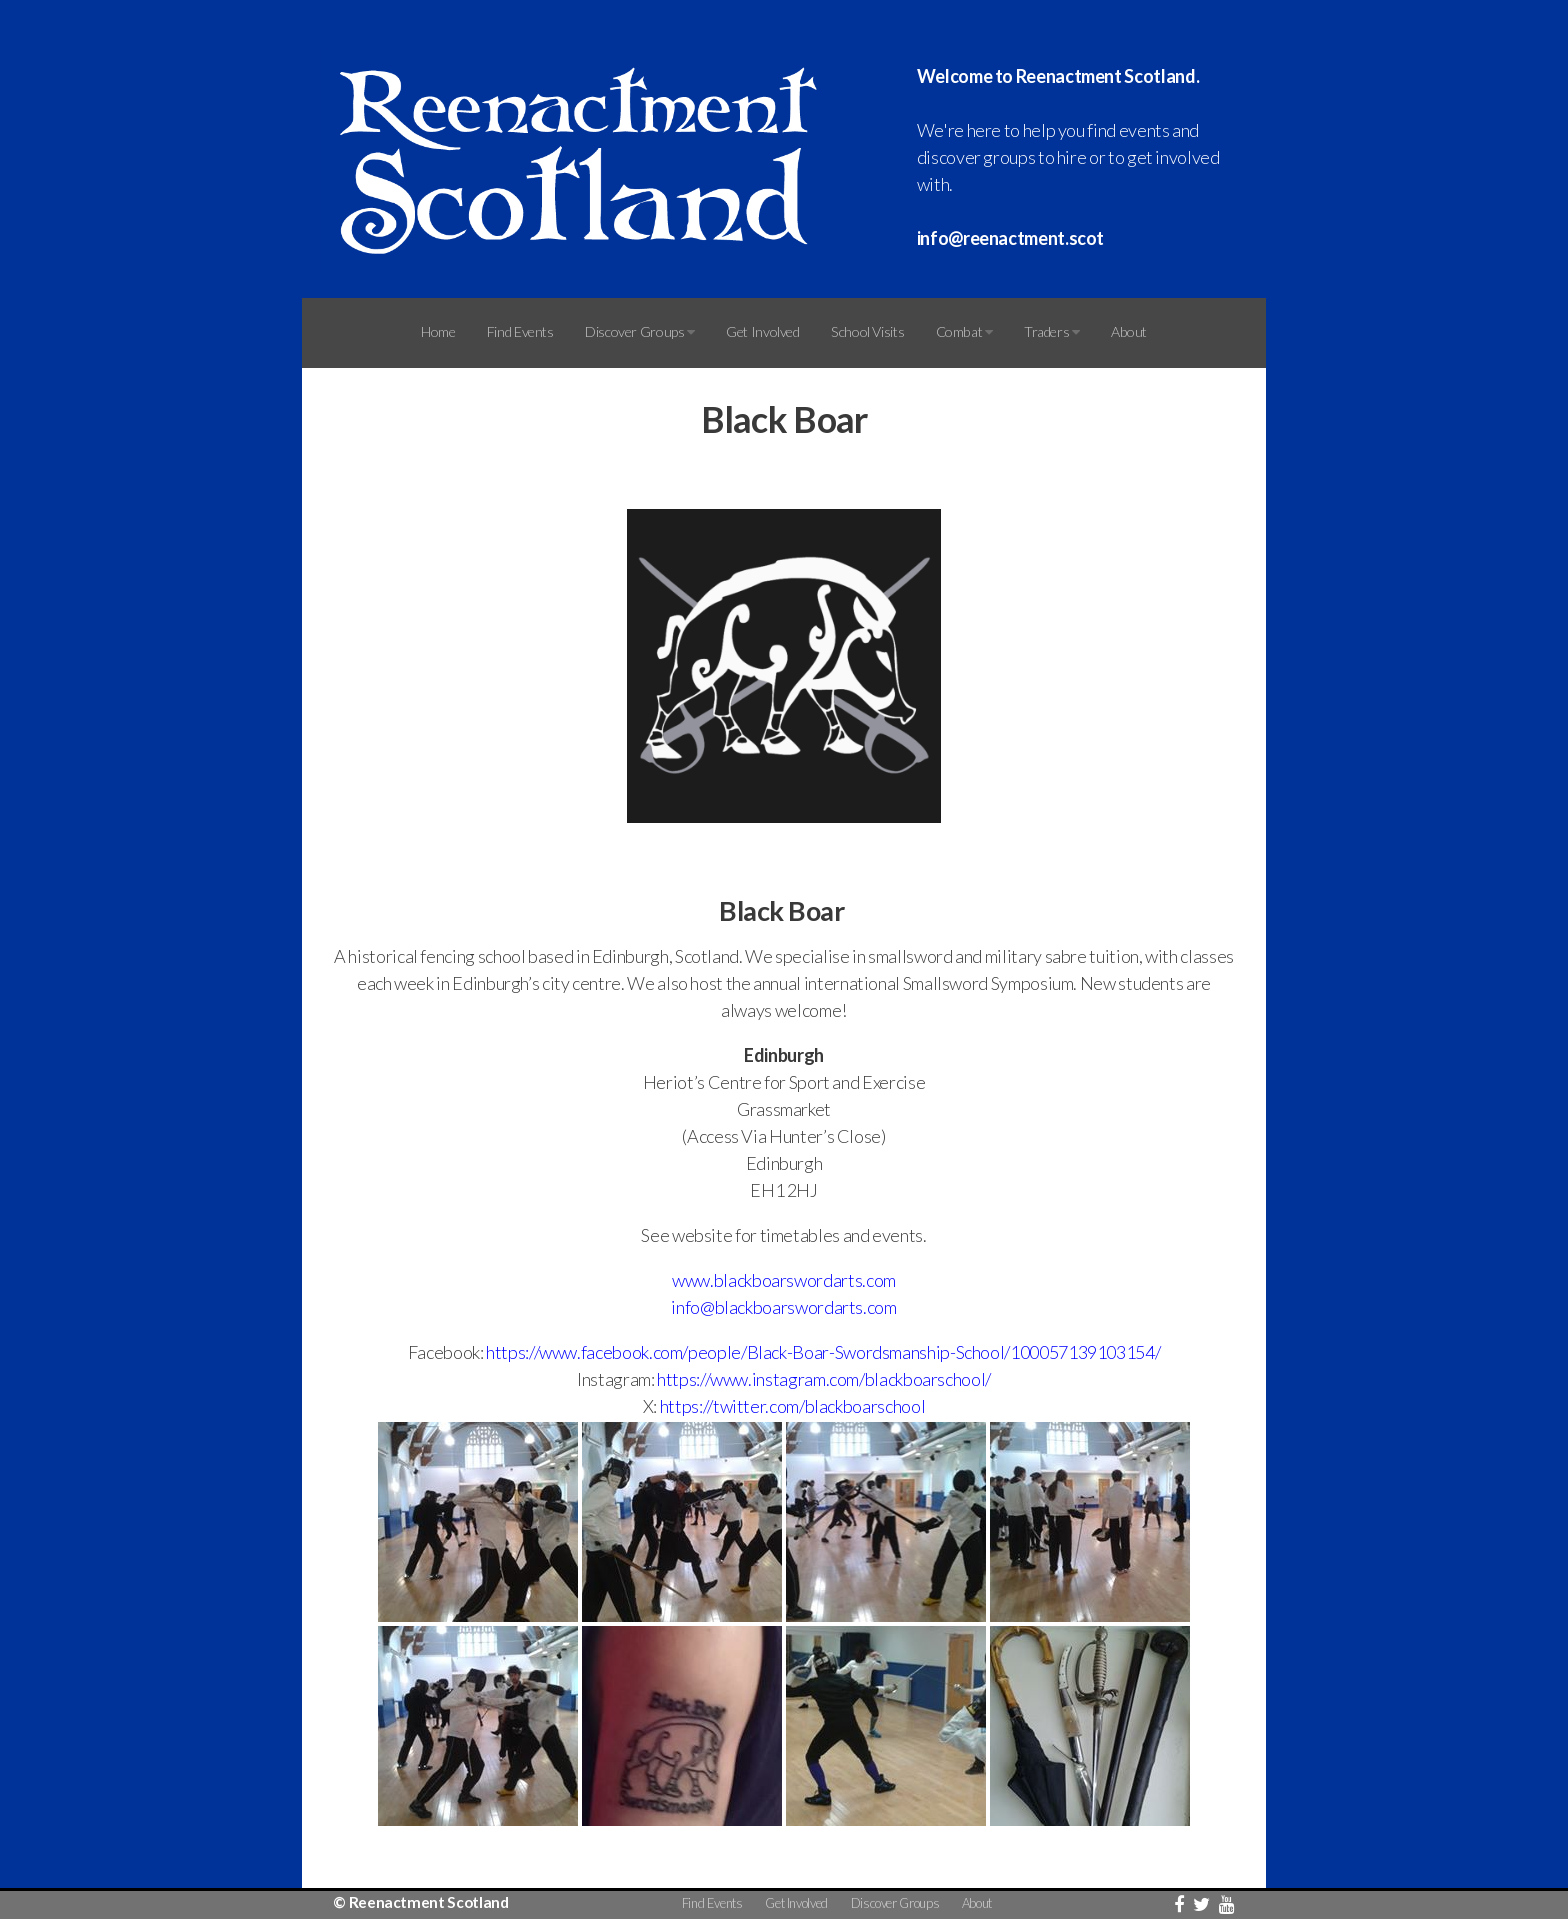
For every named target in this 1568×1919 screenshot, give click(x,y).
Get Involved (763, 331)
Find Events (520, 331)
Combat (964, 331)
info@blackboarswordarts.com (783, 1307)
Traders (1052, 331)
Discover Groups (640, 331)
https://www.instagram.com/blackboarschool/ (824, 1379)
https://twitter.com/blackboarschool (792, 1406)
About (1129, 331)
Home (438, 331)
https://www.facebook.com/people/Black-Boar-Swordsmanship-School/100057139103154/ (823, 1352)
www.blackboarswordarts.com (784, 1280)
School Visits (867, 331)
